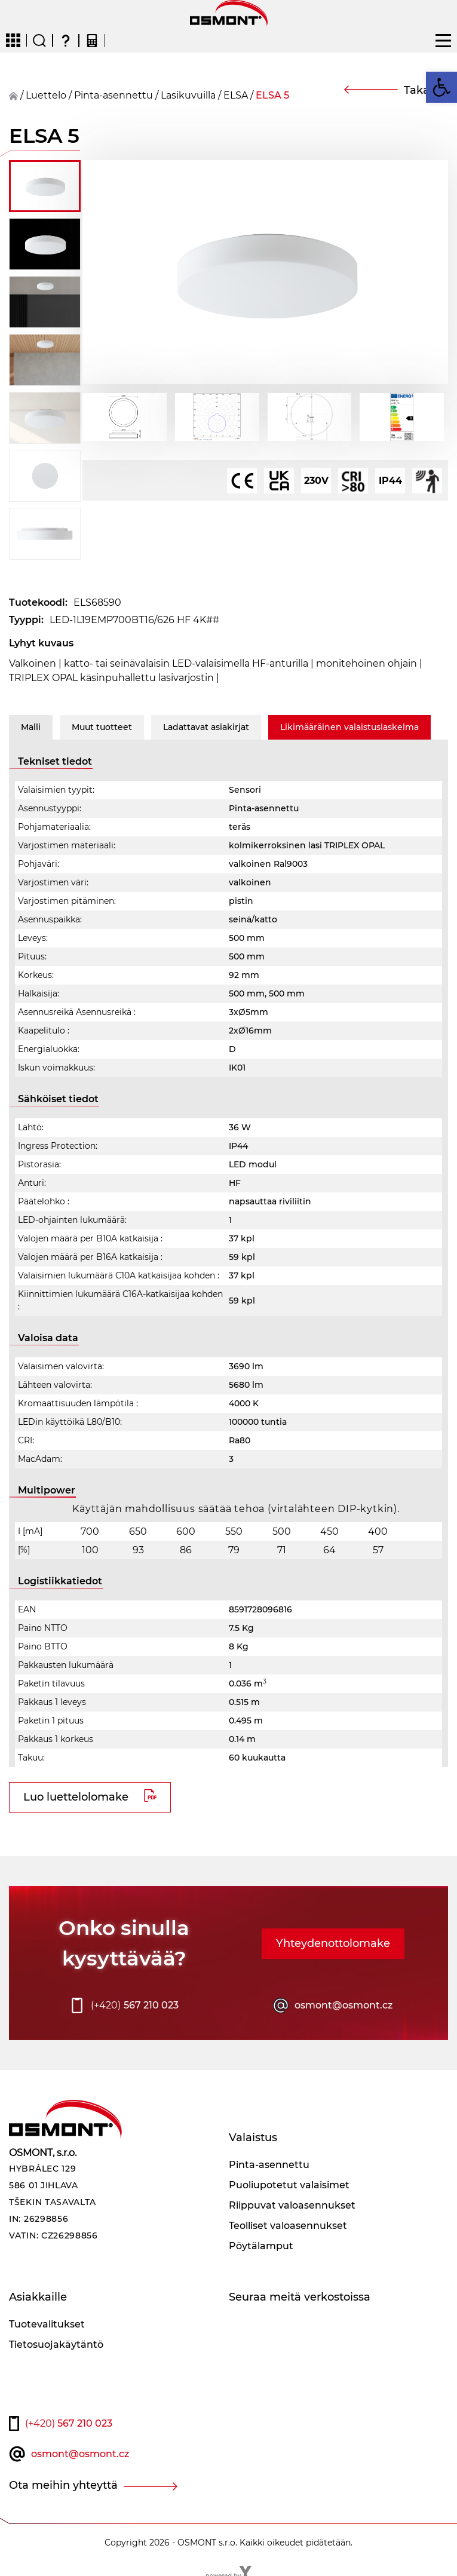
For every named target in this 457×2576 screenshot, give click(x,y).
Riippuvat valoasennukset (292, 2205)
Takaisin (426, 90)
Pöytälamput (261, 2246)
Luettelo (46, 95)
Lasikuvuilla (188, 95)
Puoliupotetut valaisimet (289, 2185)
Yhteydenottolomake (333, 1943)
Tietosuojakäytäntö (56, 2344)
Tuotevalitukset (47, 2324)
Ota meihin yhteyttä (63, 2485)
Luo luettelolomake (75, 1797)
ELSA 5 (272, 95)
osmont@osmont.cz (343, 2005)
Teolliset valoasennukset (288, 2225)
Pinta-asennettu (113, 95)
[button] (441, 87)
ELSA (235, 95)
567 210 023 (135, 2005)
